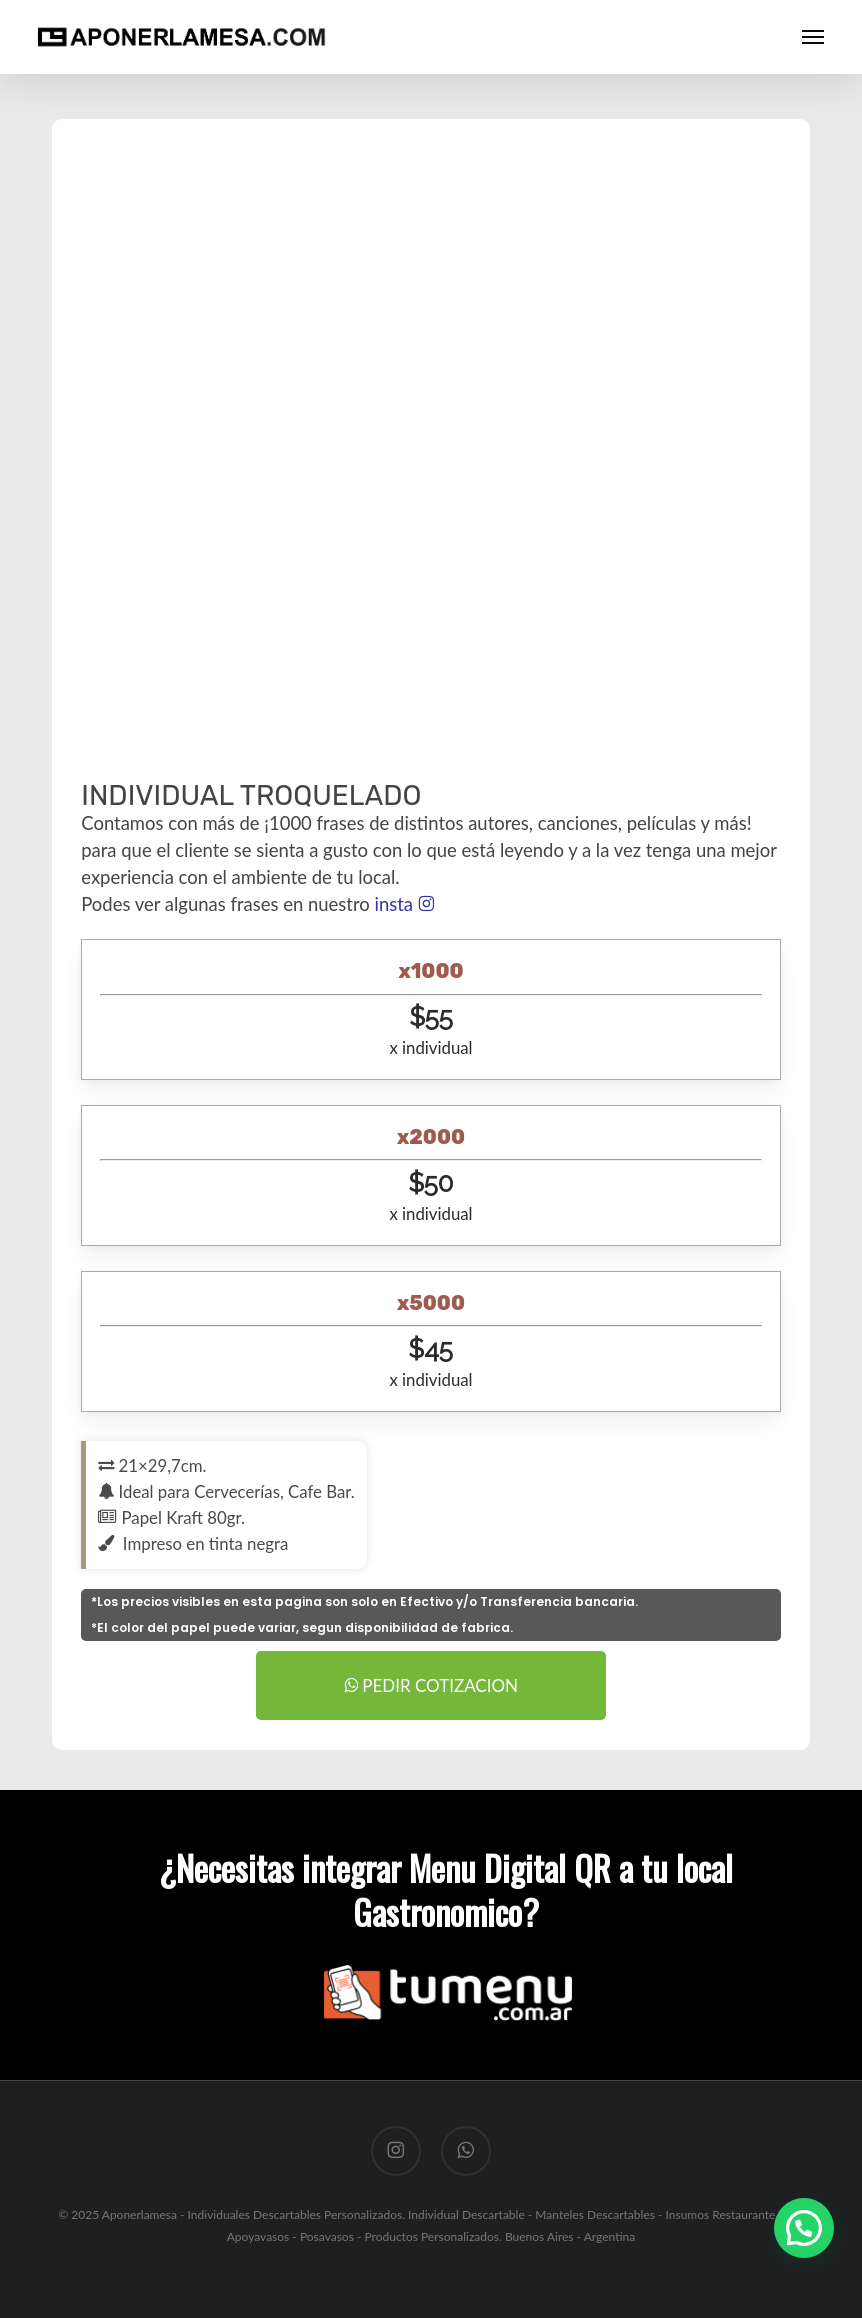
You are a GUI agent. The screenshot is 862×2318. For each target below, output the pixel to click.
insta (403, 904)
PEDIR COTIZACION (431, 1685)
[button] (813, 37)
